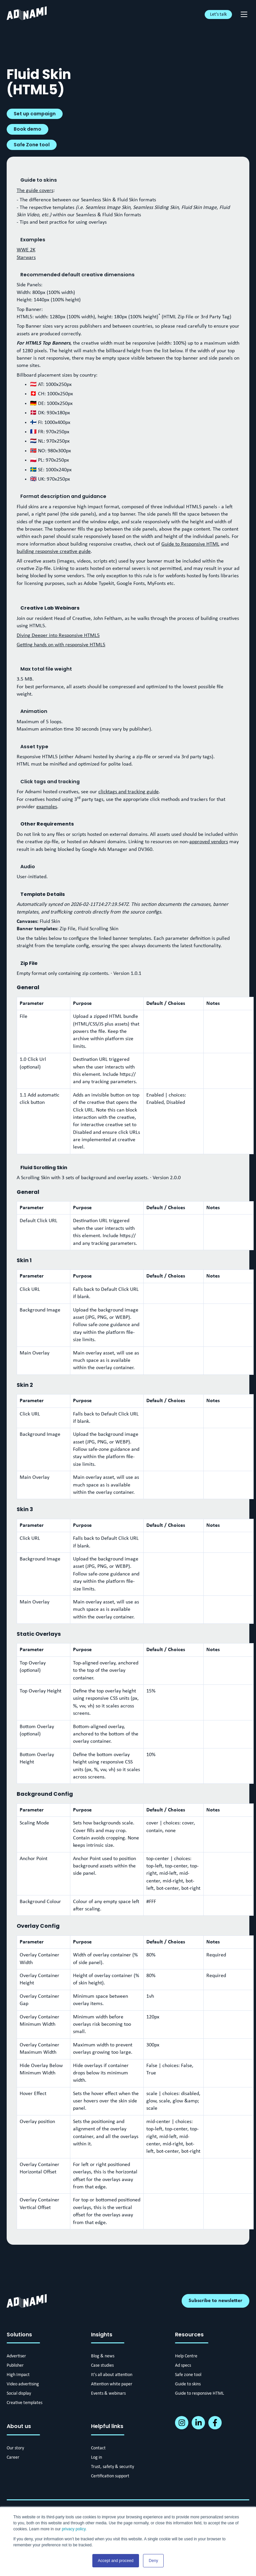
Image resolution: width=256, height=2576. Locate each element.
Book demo (27, 129)
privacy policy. (74, 2529)
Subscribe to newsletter (215, 2310)
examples (46, 813)
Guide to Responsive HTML (190, 547)
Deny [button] (153, 2560)
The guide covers (35, 191)
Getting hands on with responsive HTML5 (61, 648)
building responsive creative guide (54, 554)
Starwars (26, 259)
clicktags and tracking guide (128, 798)
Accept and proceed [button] (116, 2560)
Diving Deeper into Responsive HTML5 (58, 639)
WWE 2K (26, 251)
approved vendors (208, 849)
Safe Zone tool (32, 144)
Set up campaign (35, 113)
